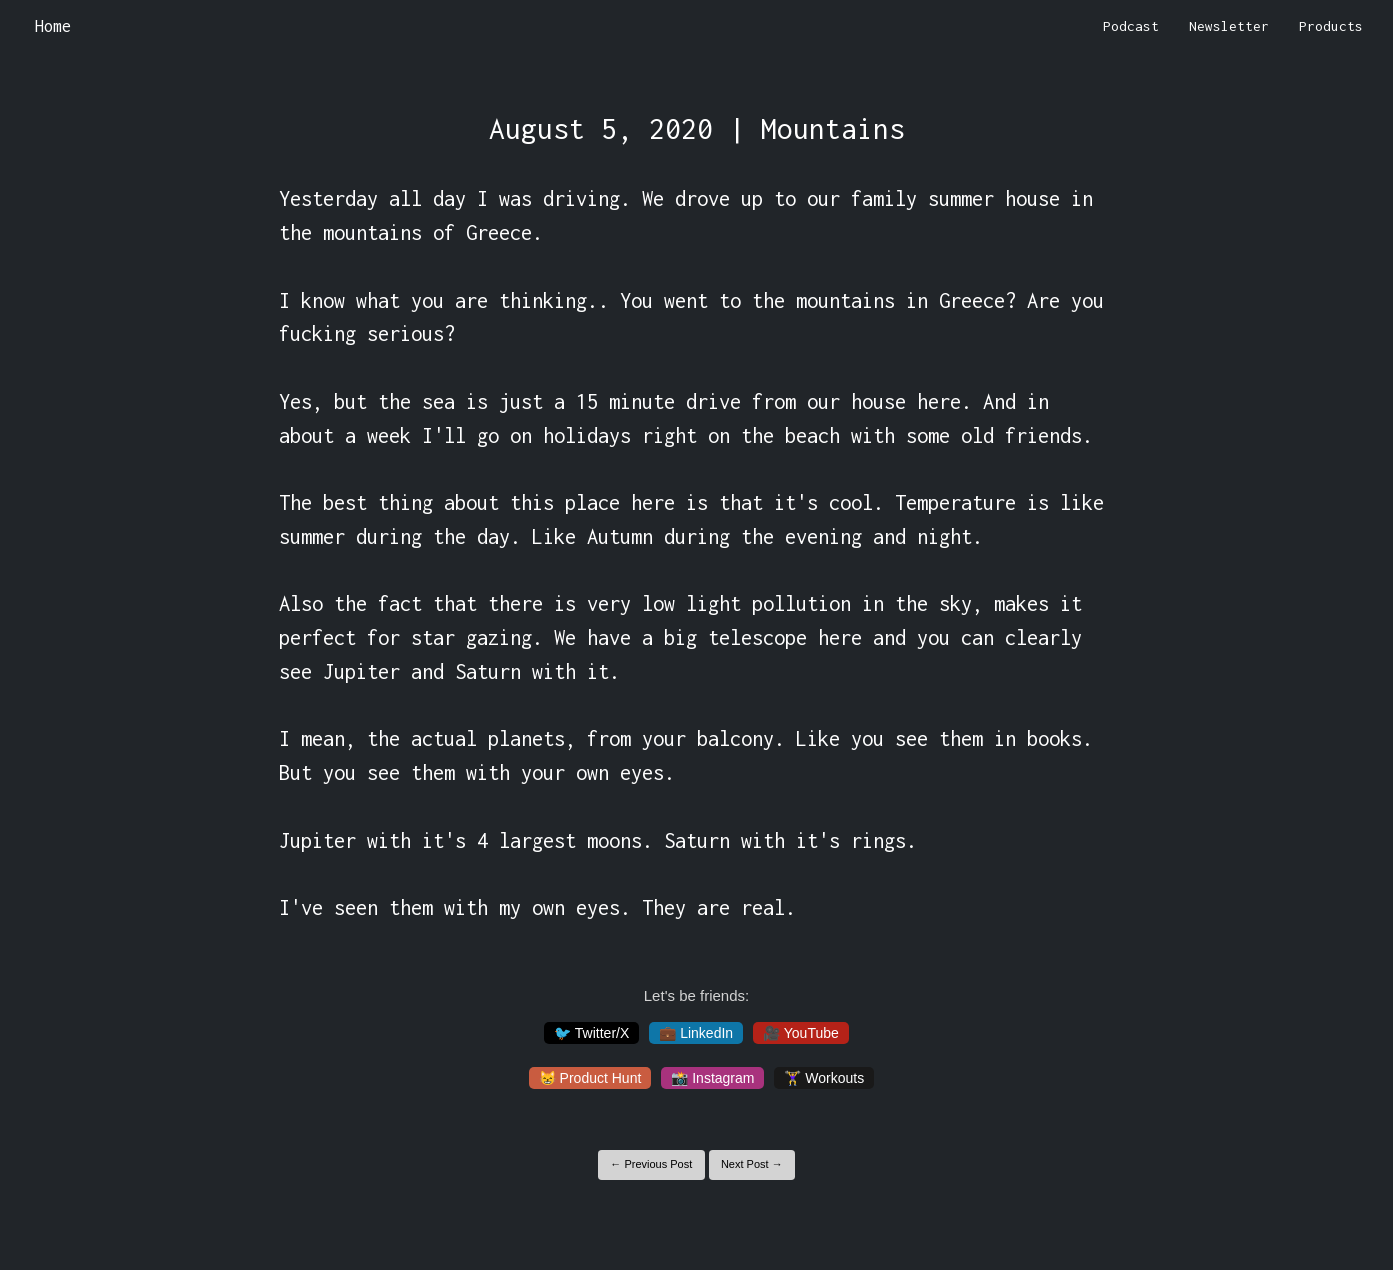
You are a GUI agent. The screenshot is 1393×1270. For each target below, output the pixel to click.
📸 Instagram (712, 1078)
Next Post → (752, 1164)
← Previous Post (651, 1164)
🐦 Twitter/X (591, 1033)
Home (53, 26)
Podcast (1131, 26)
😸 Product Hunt (590, 1078)
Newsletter (1229, 26)
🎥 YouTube (801, 1033)
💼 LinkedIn (696, 1033)
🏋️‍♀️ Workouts (824, 1078)
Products (1331, 26)
